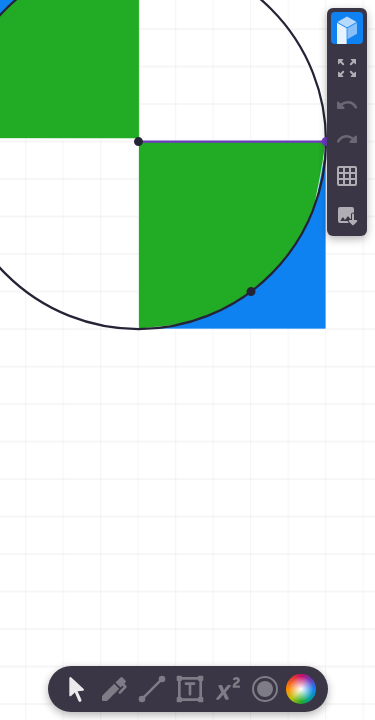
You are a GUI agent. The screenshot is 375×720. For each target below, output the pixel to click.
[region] (187, 360)
